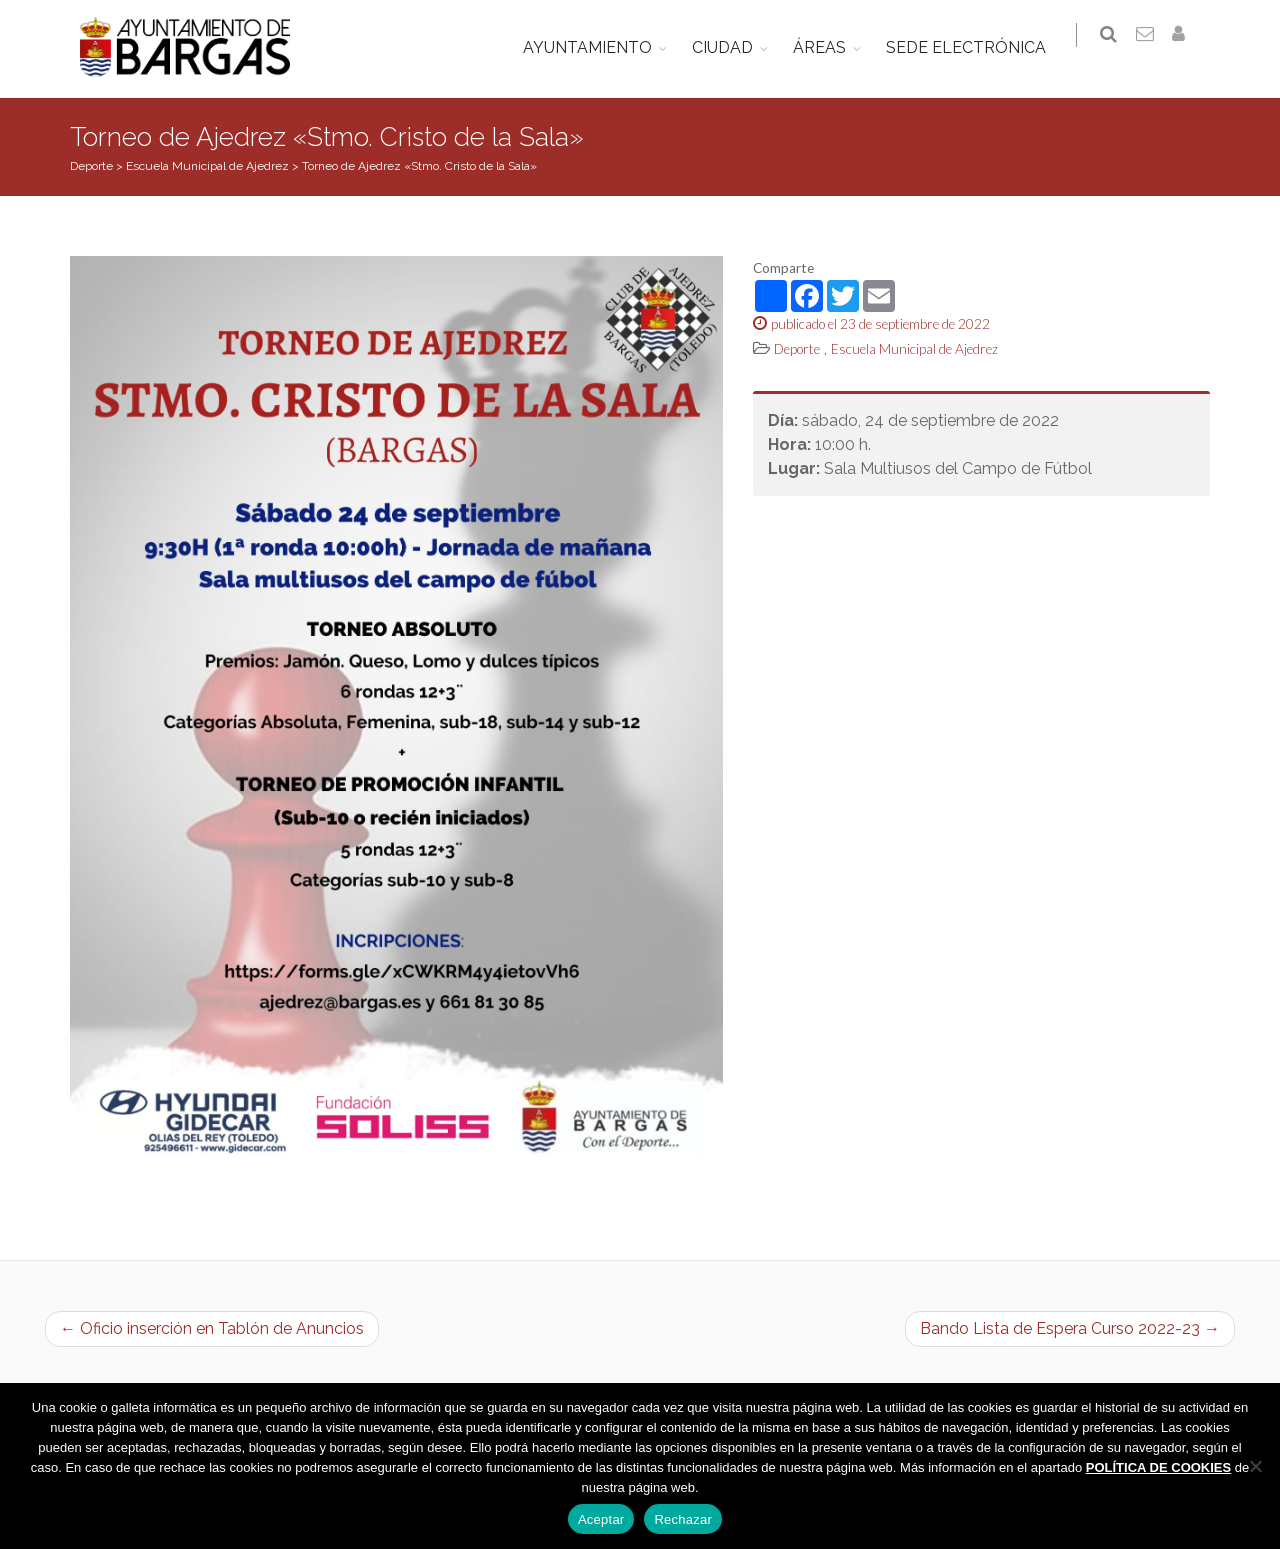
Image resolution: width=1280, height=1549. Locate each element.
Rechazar (683, 1519)
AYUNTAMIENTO (597, 47)
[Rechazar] (1255, 1466)
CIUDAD (732, 47)
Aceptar (601, 1519)
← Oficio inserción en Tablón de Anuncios (212, 1328)
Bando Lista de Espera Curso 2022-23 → (1070, 1328)
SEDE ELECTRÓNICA (976, 47)
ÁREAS (829, 47)
